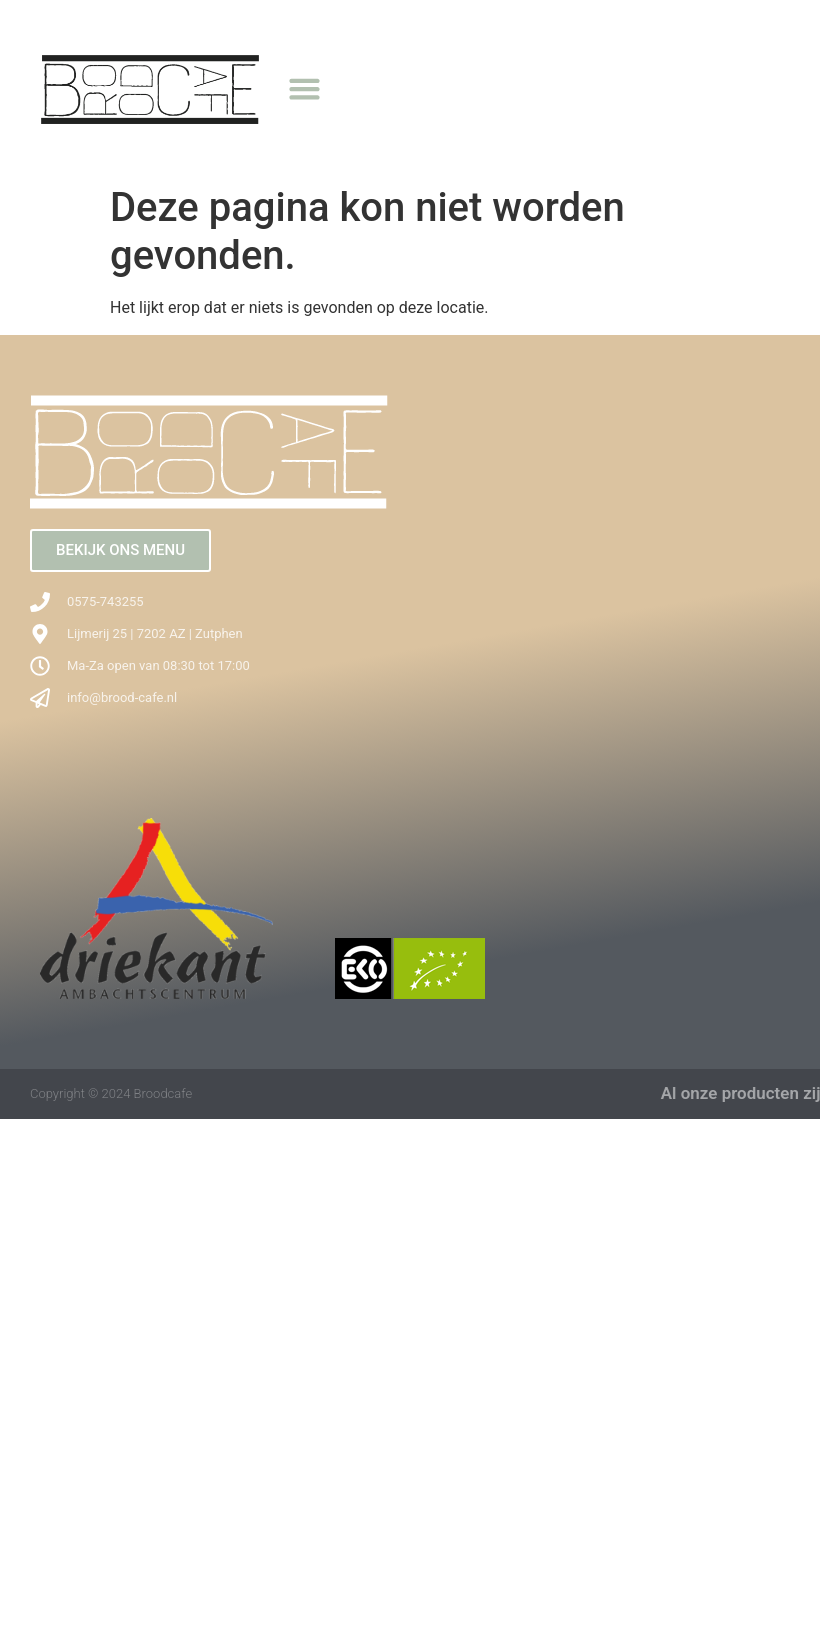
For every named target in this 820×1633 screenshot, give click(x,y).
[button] (305, 88)
